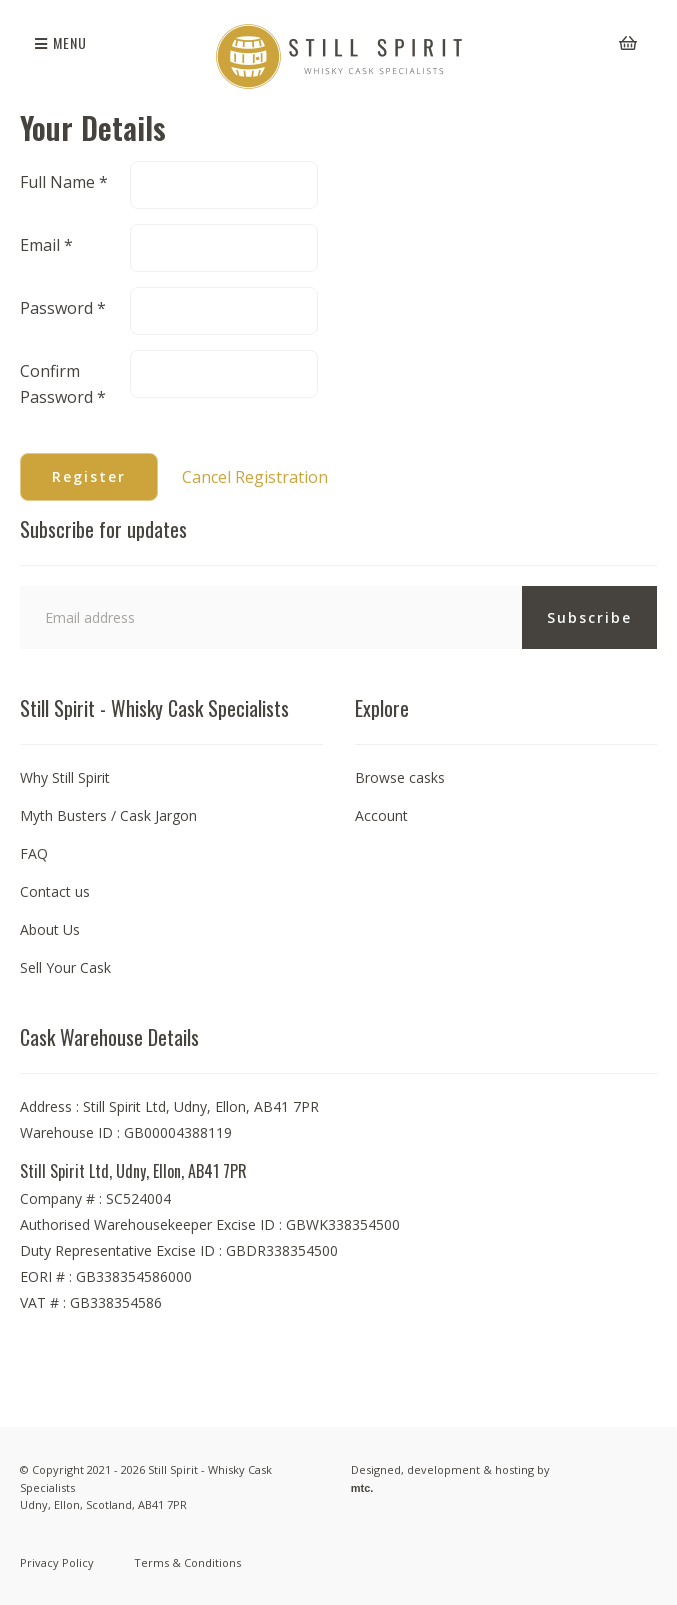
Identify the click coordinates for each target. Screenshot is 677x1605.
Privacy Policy (57, 1562)
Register (89, 476)
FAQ (34, 853)
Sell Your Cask (65, 967)
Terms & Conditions (187, 1562)
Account (381, 815)
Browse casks (400, 777)
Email (46, 245)
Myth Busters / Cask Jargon (108, 815)
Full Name (64, 182)
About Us (50, 929)
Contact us (55, 891)
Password (63, 308)
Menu (60, 42)
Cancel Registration (255, 477)
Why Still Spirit (65, 777)
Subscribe (589, 617)
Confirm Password (63, 384)
